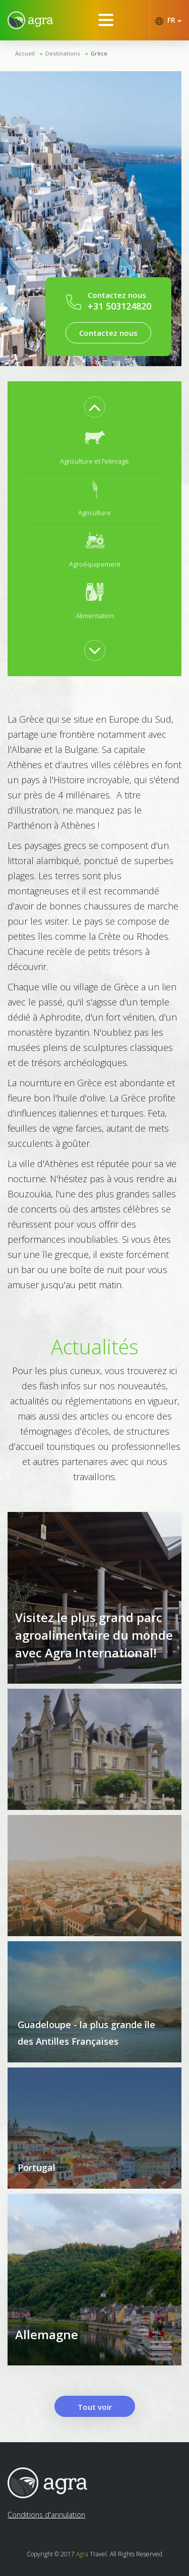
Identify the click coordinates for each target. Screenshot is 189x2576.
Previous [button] (94, 407)
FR (168, 20)
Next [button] (94, 650)
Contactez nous (108, 333)
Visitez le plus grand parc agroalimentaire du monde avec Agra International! (94, 1635)
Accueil (25, 53)
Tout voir (95, 2407)
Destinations (62, 53)
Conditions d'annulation (46, 2514)
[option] (94, 447)
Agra (82, 2554)
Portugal (36, 2167)
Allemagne (46, 2334)
